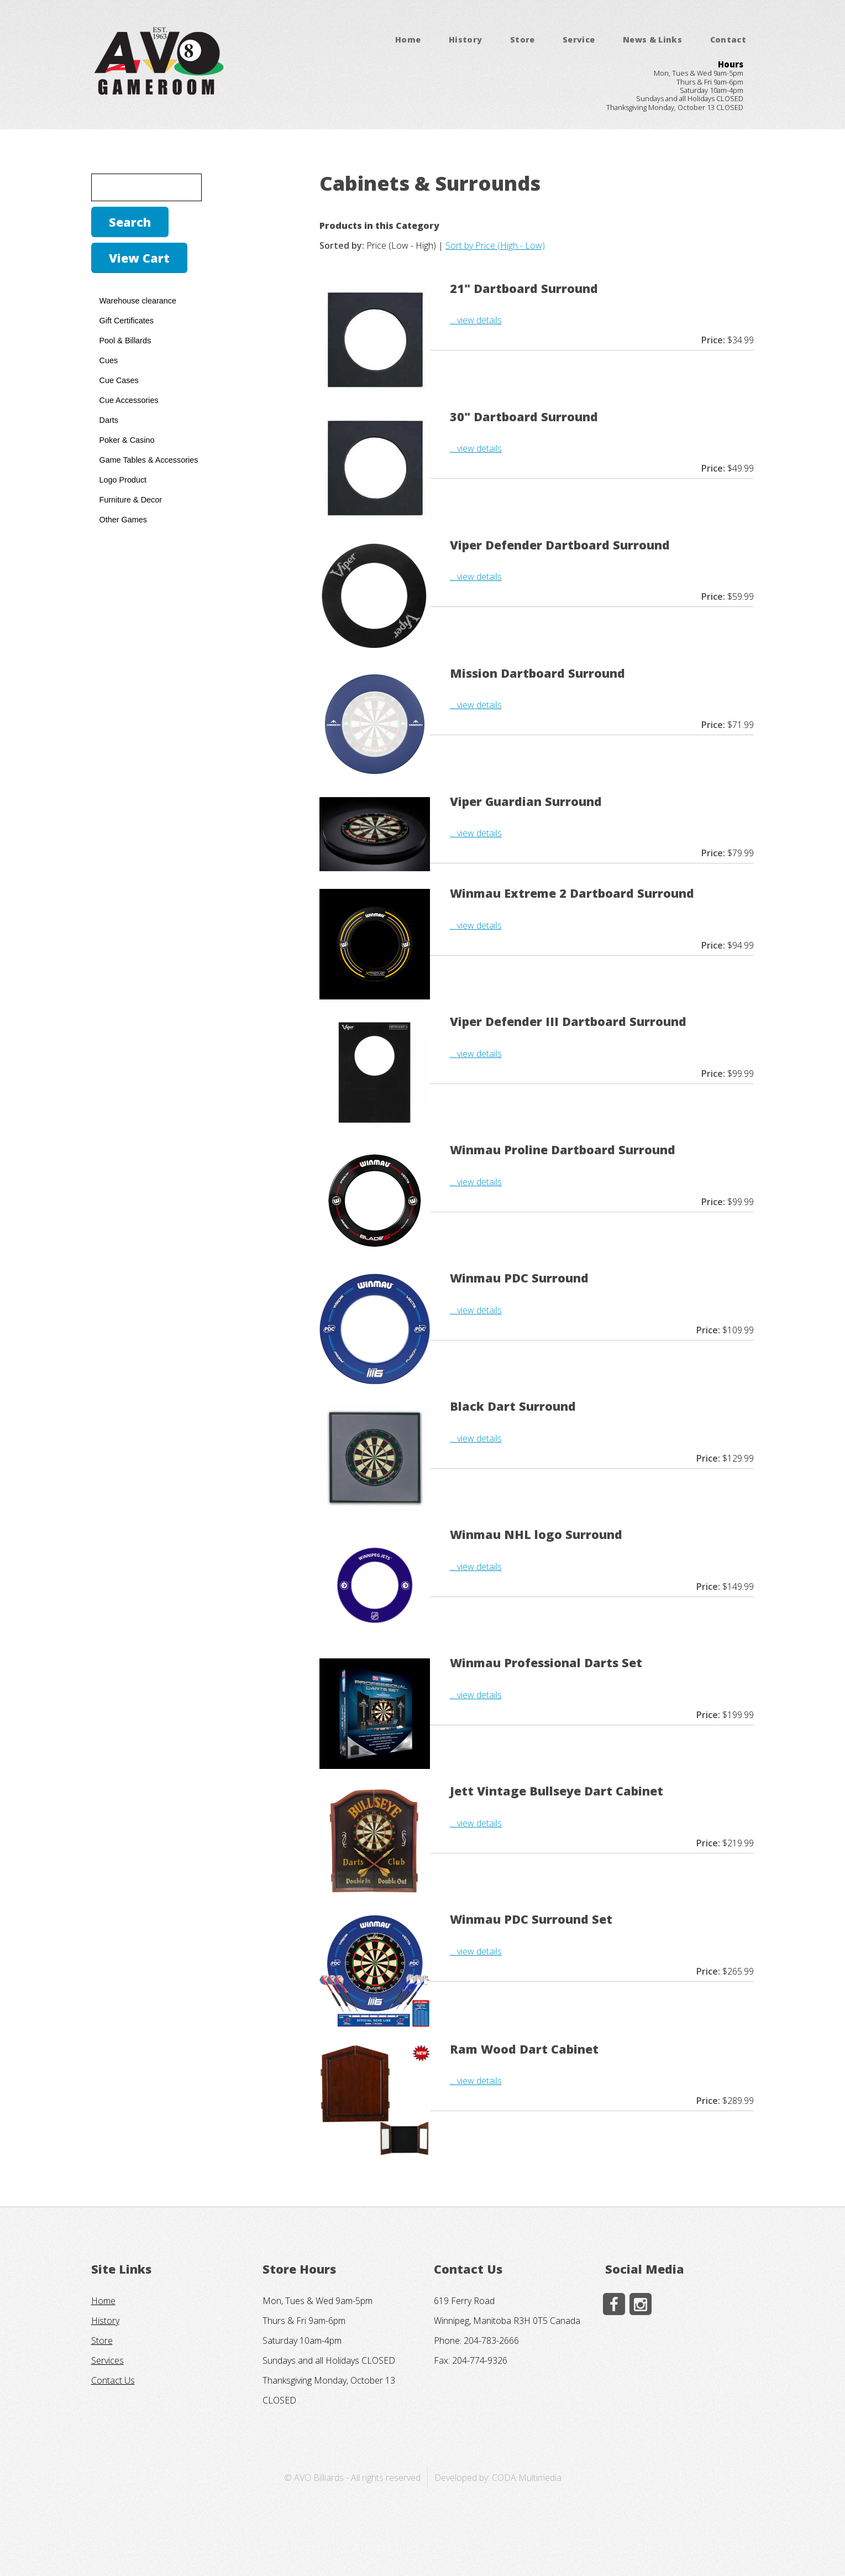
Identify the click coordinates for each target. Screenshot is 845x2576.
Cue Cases (119, 380)
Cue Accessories (129, 400)
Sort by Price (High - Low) (495, 245)
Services (107, 2360)
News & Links (652, 39)
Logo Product (123, 479)
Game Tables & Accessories (148, 459)
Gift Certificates (126, 320)
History (465, 39)
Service (579, 39)
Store (522, 39)
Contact (728, 39)
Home (408, 39)
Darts (108, 420)
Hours (730, 64)
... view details (476, 320)
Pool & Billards (125, 340)
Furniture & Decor (130, 499)
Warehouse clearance (137, 300)
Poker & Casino (127, 440)
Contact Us (113, 2380)
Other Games (123, 519)
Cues (108, 360)
